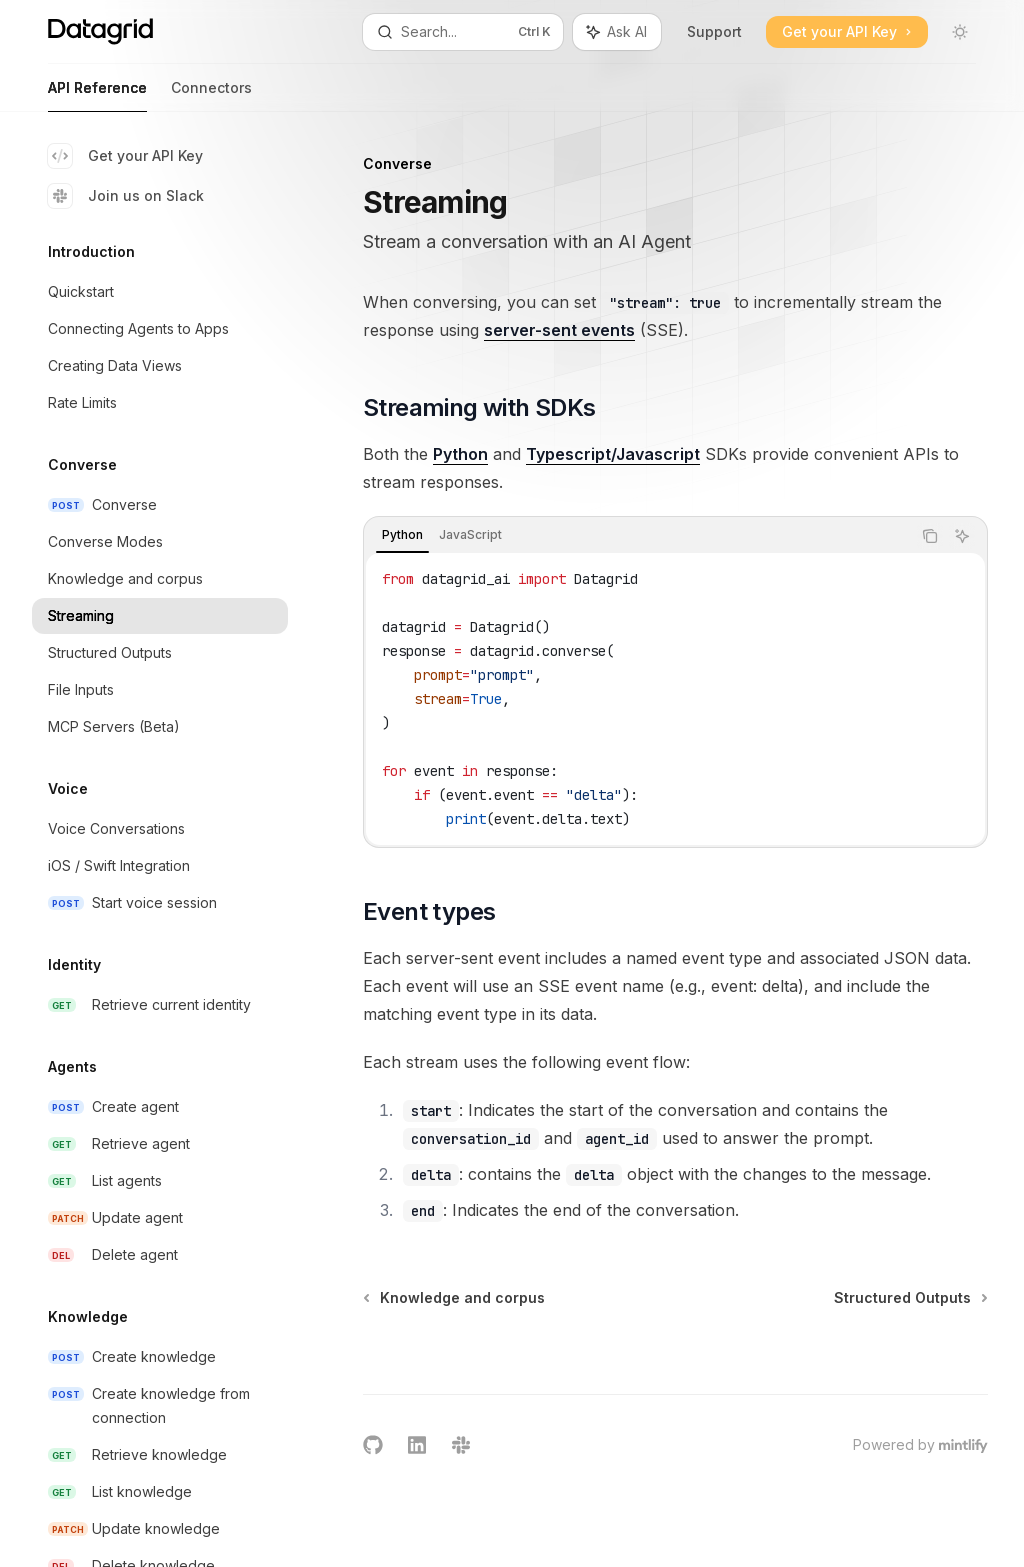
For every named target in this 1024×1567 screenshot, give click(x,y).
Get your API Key (125, 156)
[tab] (402, 535)
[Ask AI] (962, 536)
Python (460, 454)
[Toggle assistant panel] (617, 32)
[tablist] (637, 536)
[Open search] (463, 32)
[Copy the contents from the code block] (930, 536)
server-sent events (559, 330)
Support (714, 31)
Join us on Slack (126, 196)
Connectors (211, 95)
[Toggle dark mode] (960, 32)
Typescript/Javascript (613, 454)
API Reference (97, 95)
